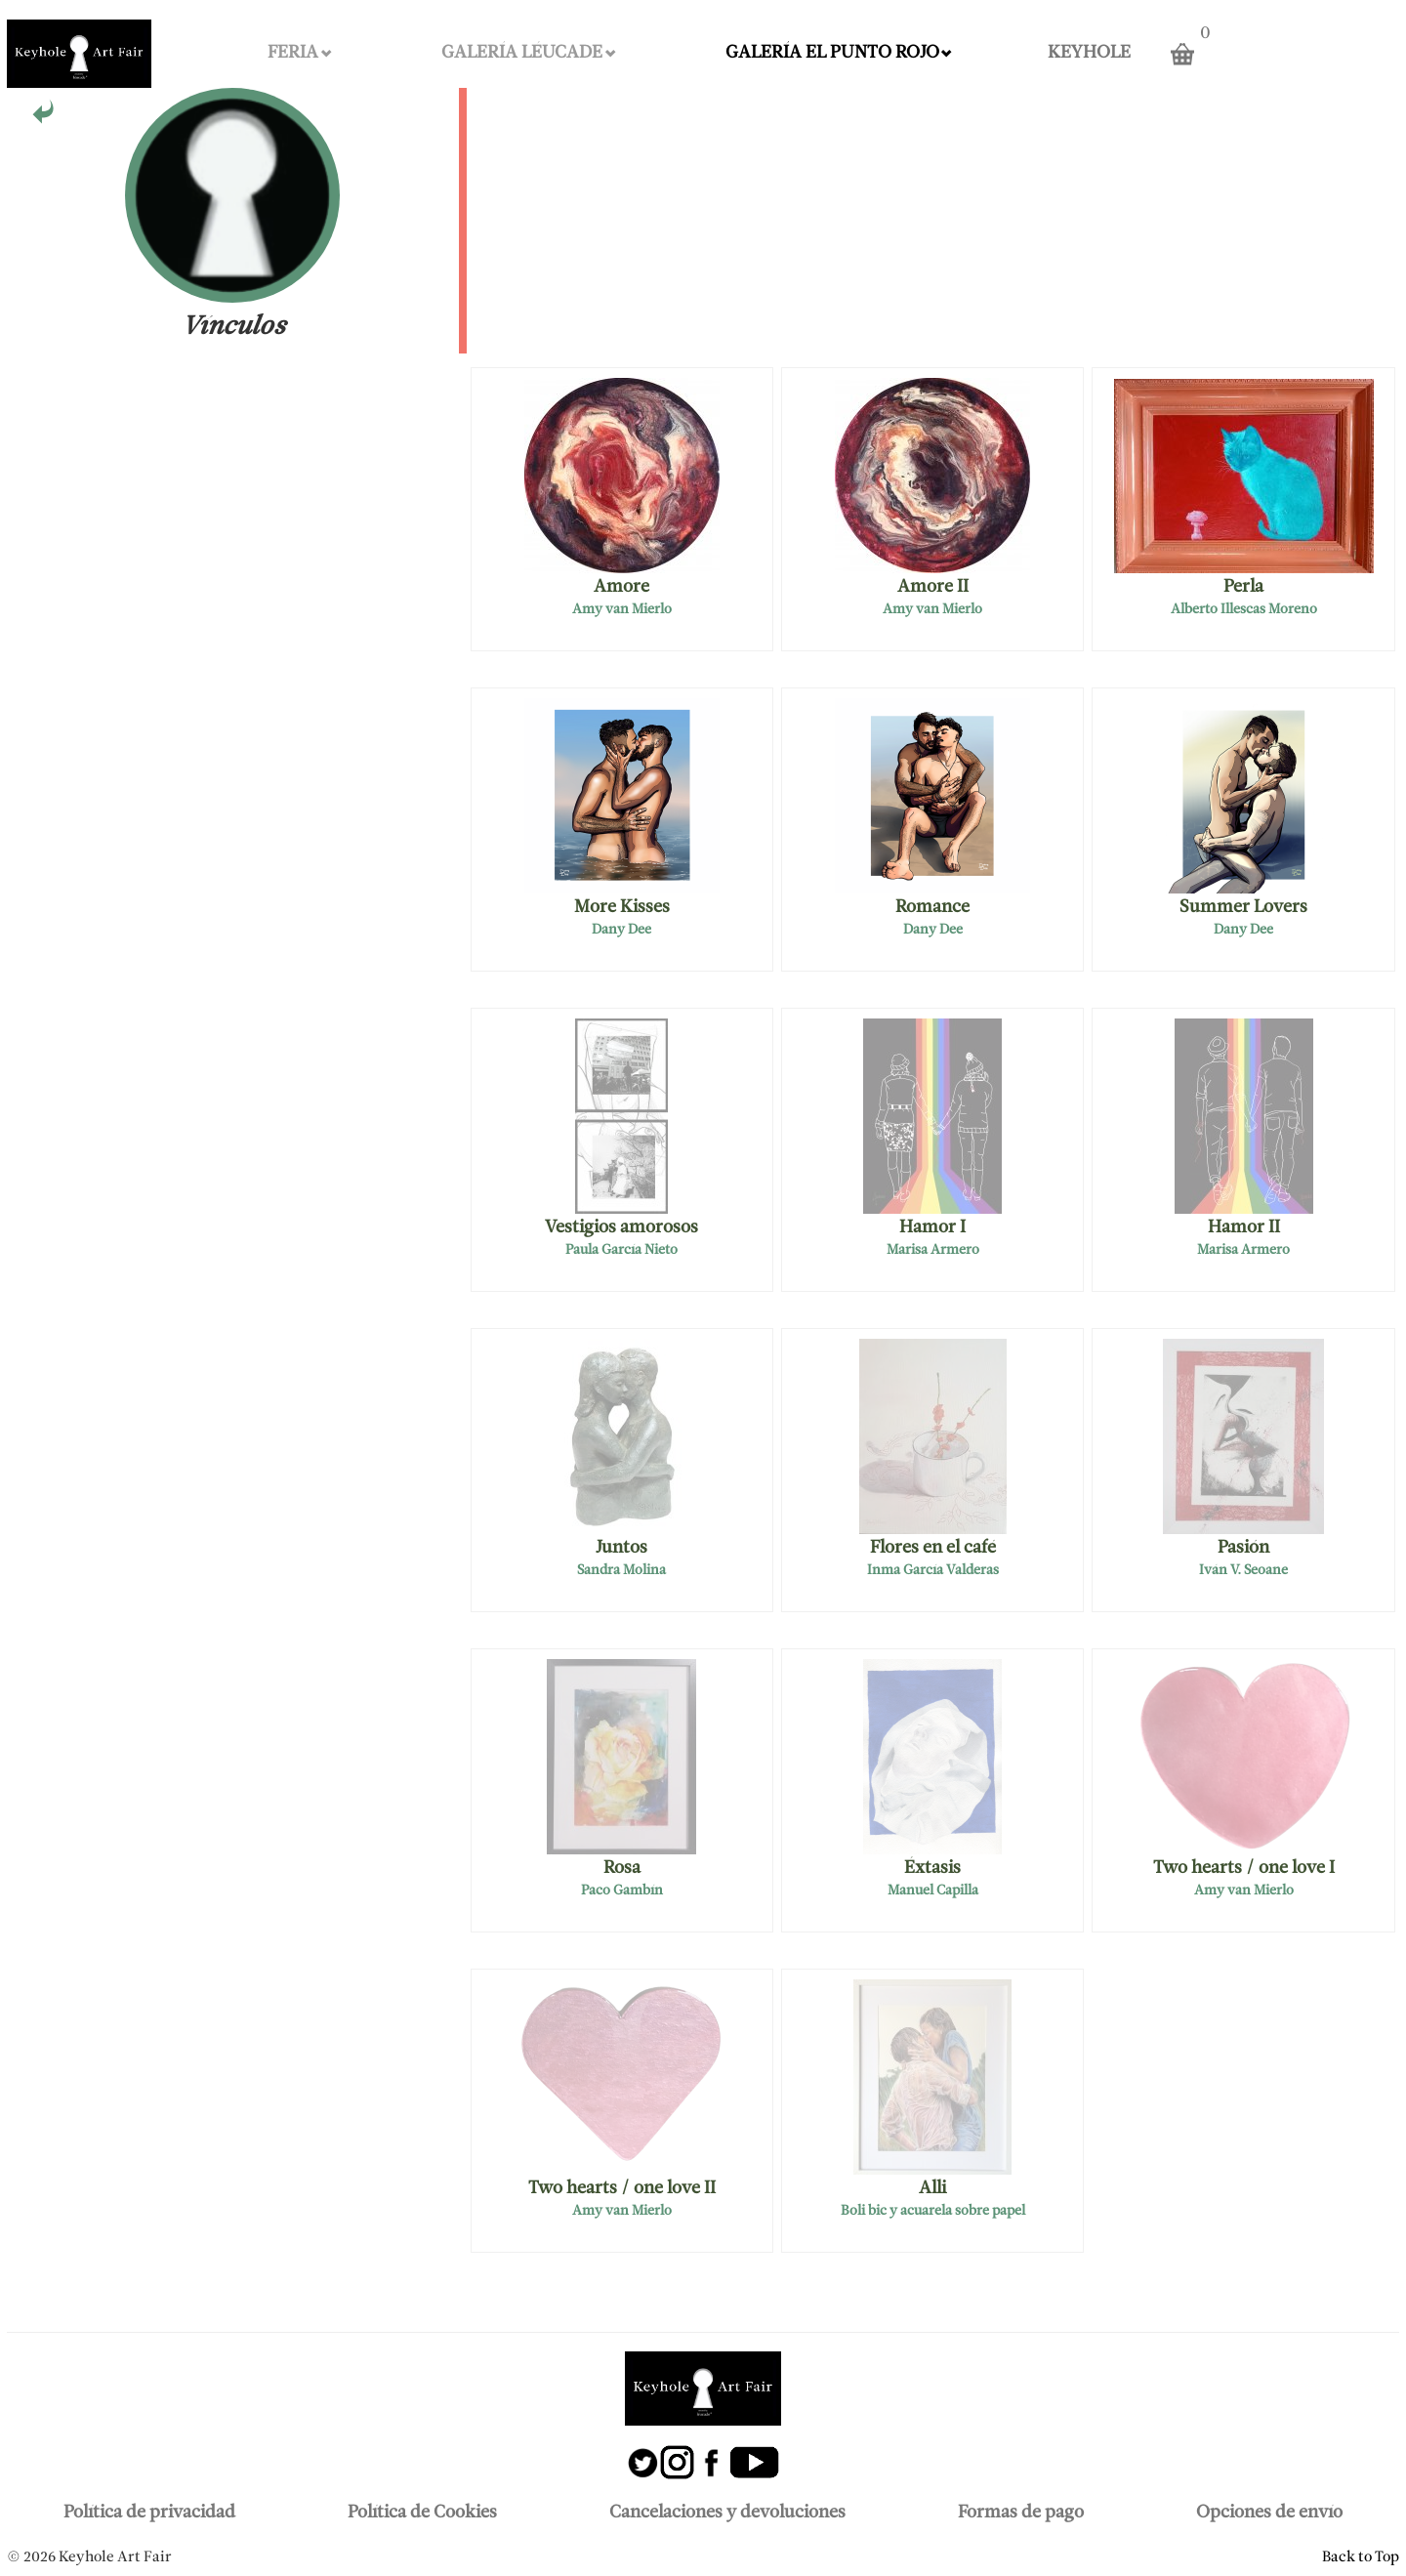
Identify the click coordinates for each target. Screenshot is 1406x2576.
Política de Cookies (422, 2513)
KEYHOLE (1089, 53)
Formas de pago (1021, 2513)
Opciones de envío (1269, 2513)
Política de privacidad (149, 2513)
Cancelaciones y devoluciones (727, 2513)
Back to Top (1360, 2557)
